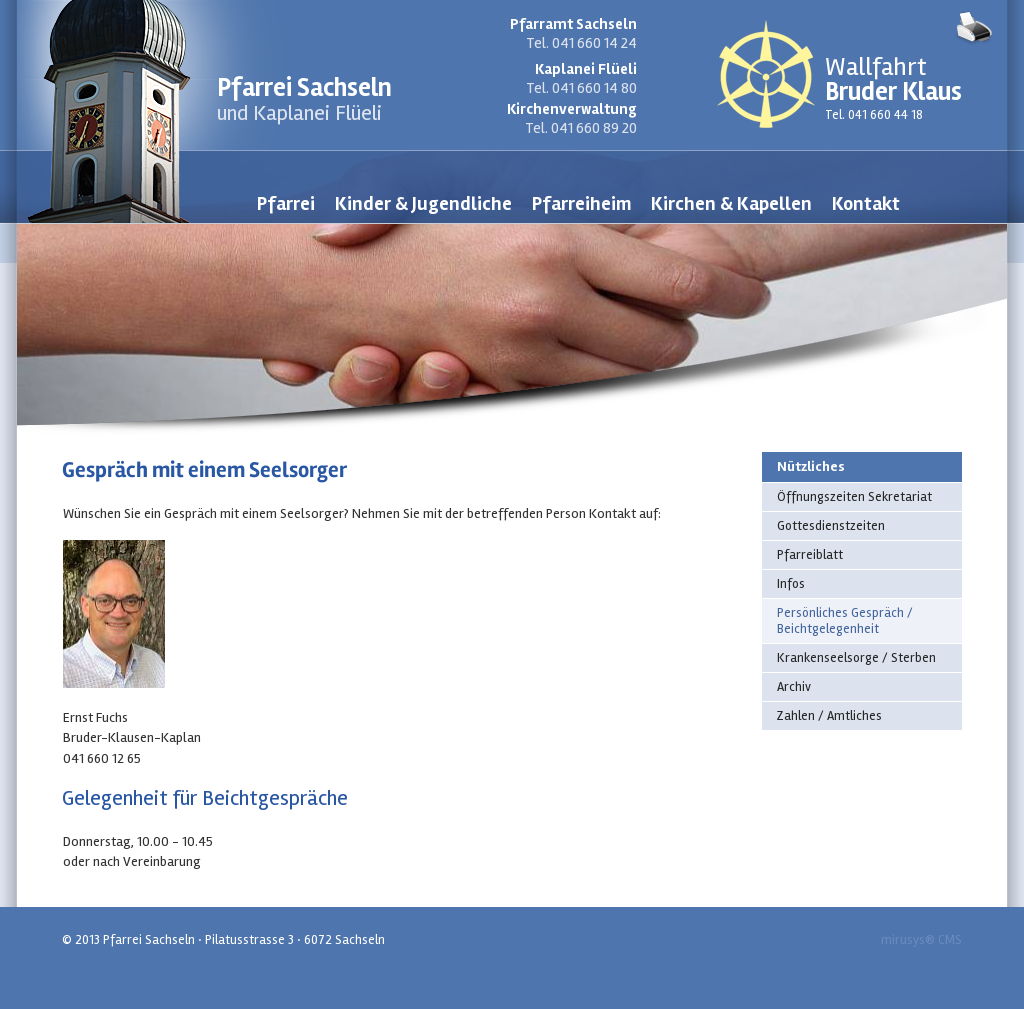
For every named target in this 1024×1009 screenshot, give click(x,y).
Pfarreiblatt (810, 555)
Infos (791, 584)
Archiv (794, 687)
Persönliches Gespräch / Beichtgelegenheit (845, 621)
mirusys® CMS (921, 940)
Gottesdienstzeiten (831, 526)
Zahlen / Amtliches (829, 716)
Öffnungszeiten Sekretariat (854, 497)
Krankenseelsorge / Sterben (856, 658)
